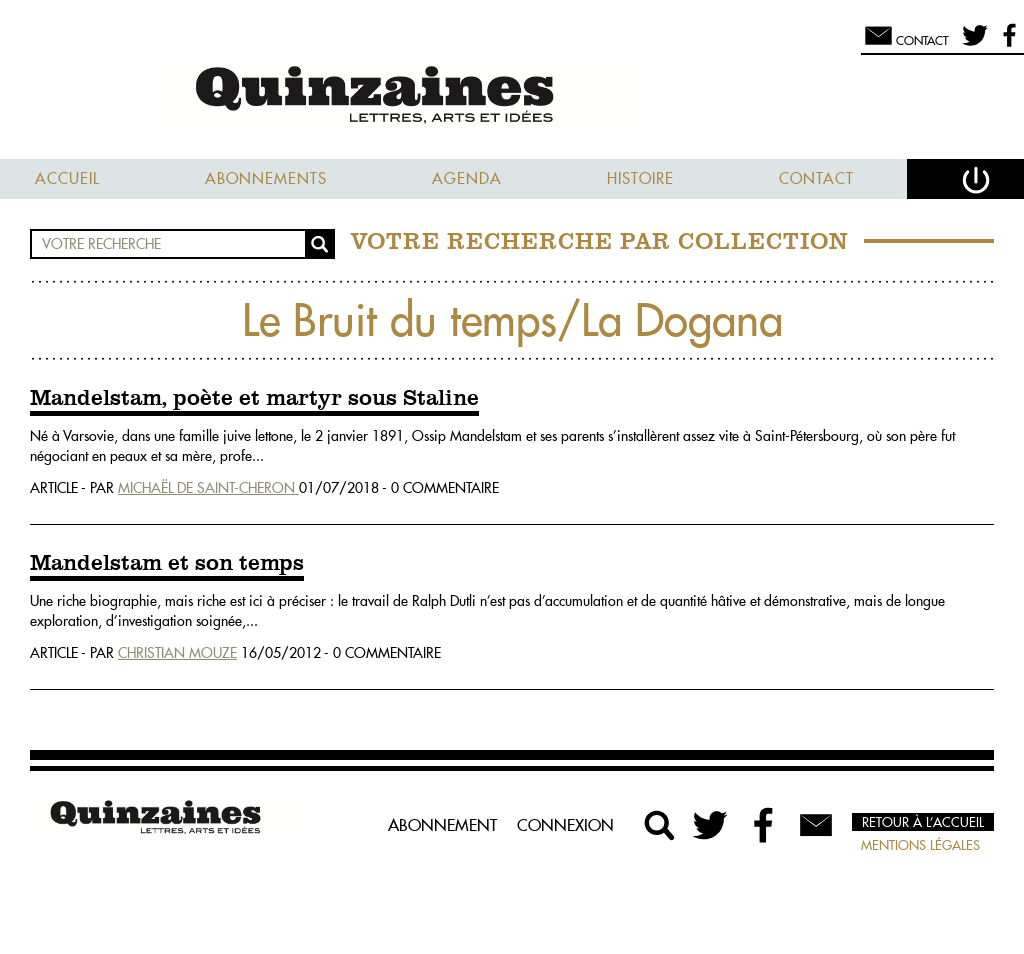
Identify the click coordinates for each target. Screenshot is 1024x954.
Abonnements (266, 178)
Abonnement (442, 825)
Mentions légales (920, 845)
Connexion (565, 825)
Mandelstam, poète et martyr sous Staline (254, 399)
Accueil (67, 178)
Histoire (640, 178)
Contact (816, 178)
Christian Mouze (177, 653)
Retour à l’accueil (923, 822)
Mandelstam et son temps (167, 564)
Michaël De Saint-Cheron (208, 488)
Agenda (467, 178)
